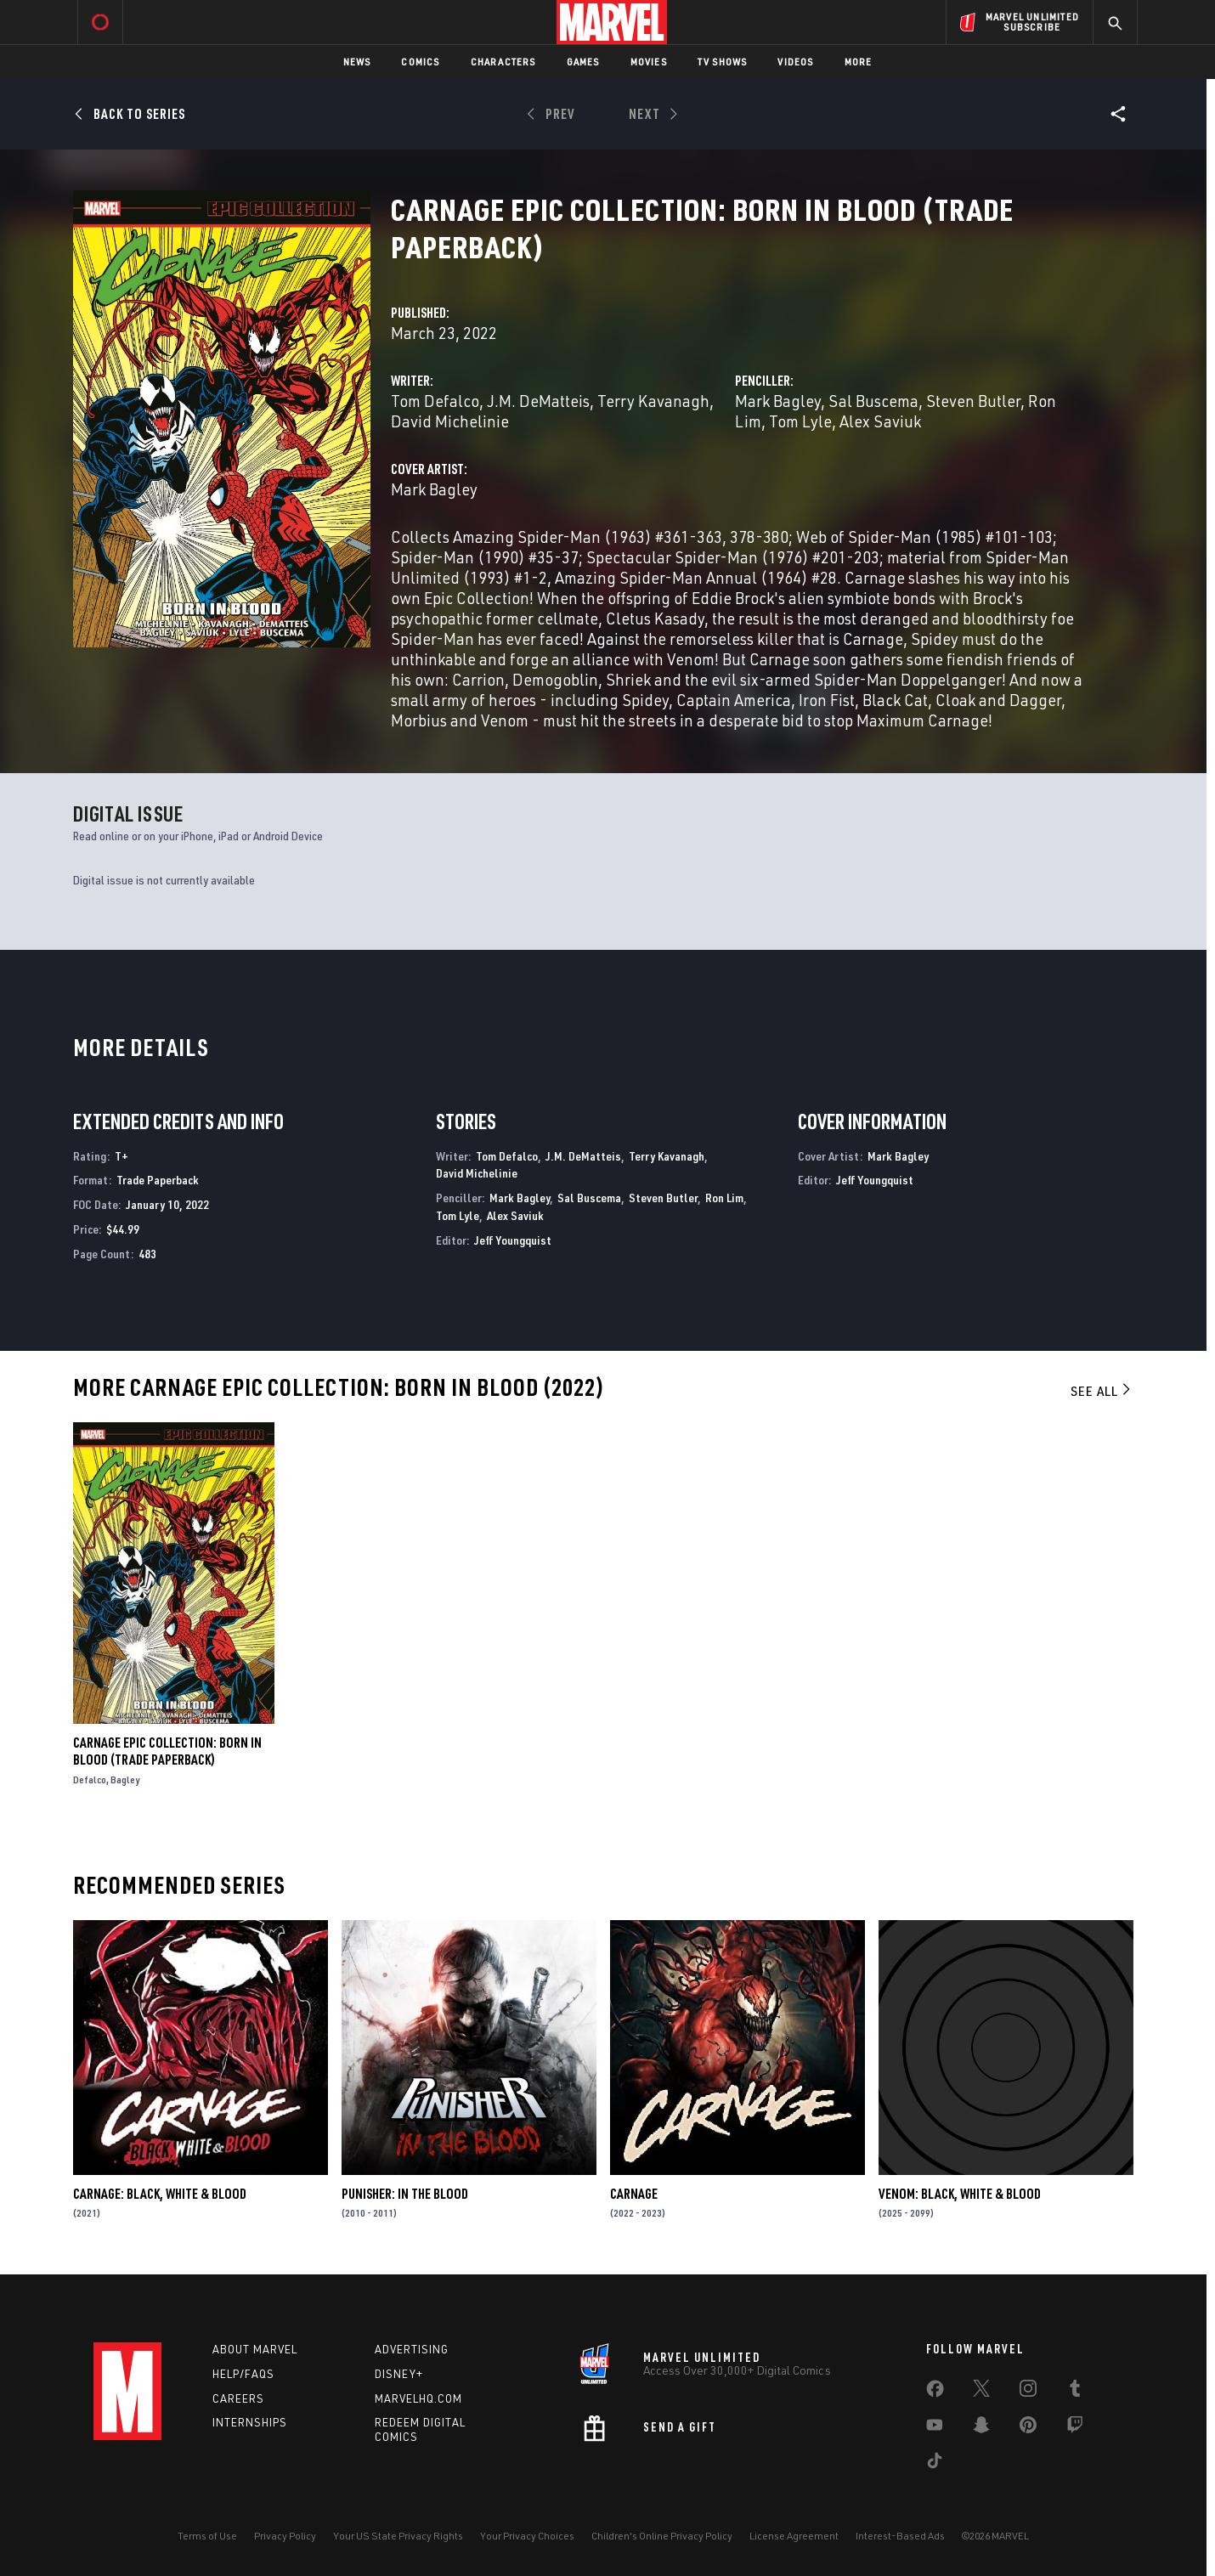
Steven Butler (973, 400)
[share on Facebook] (935, 2392)
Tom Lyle (800, 421)
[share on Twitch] (1074, 2428)
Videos (795, 61)
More (859, 61)
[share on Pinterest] (1028, 2428)
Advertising (412, 2349)
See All (1102, 1390)
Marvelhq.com (418, 2398)
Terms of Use (207, 2535)
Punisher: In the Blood (405, 2193)
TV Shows (723, 61)
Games (583, 61)
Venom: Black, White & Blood (960, 2193)
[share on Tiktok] (934, 2463)
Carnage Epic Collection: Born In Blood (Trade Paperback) (167, 1751)
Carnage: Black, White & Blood (159, 2193)
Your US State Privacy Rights (398, 2535)
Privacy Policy (285, 2535)
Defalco (89, 1779)
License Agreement (794, 2535)
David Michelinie (450, 421)
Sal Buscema (873, 400)
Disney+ (399, 2374)
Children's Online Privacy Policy (661, 2535)
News (357, 61)
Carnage (634, 2193)
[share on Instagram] (1028, 2391)
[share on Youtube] (934, 2428)
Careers (238, 2398)
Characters (503, 61)
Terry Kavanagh (653, 400)
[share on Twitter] (981, 2391)
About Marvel (254, 2349)
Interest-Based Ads (900, 2535)
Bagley (124, 1779)
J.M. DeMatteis (538, 400)
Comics (420, 61)
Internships (249, 2422)
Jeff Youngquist (512, 1240)
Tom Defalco (435, 400)
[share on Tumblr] (1074, 2391)
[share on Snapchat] (981, 2428)
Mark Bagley (778, 400)
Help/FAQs (243, 2374)
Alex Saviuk (880, 421)
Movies (648, 61)
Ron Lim (724, 1197)
